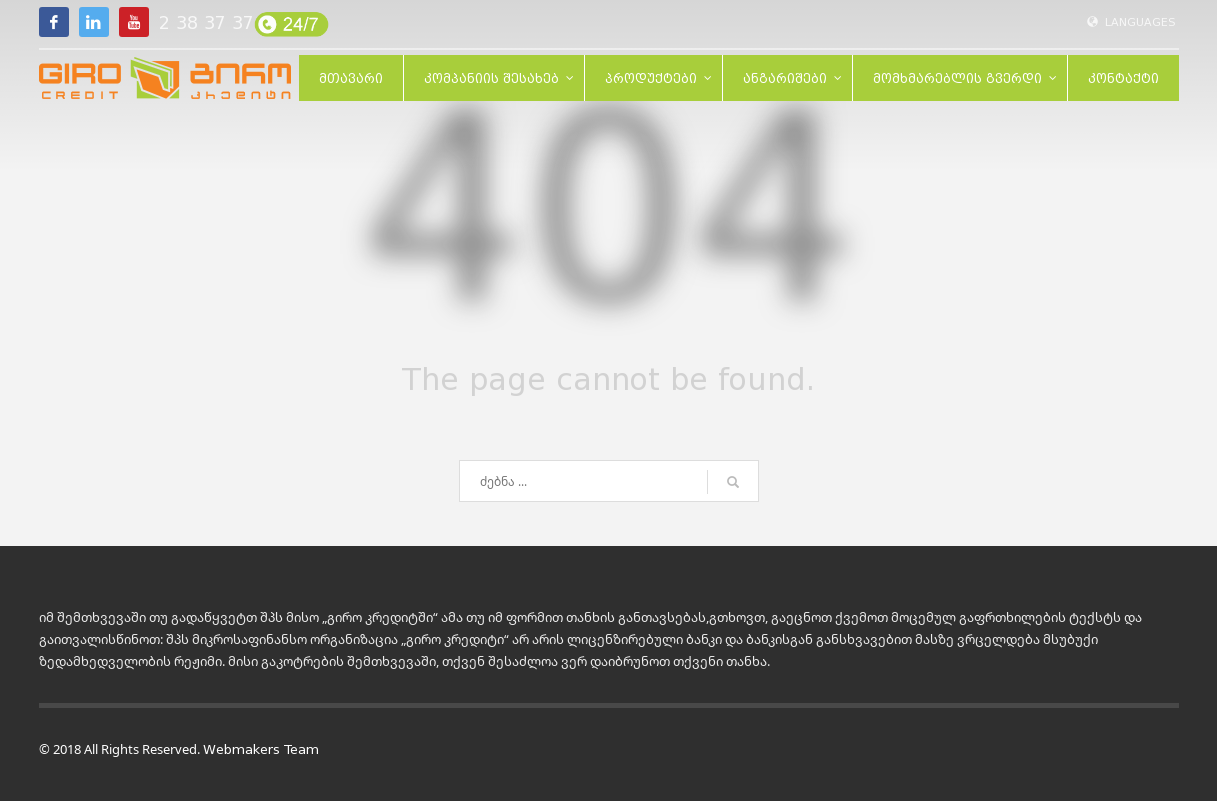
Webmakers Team (261, 749)
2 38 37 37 (206, 23)
